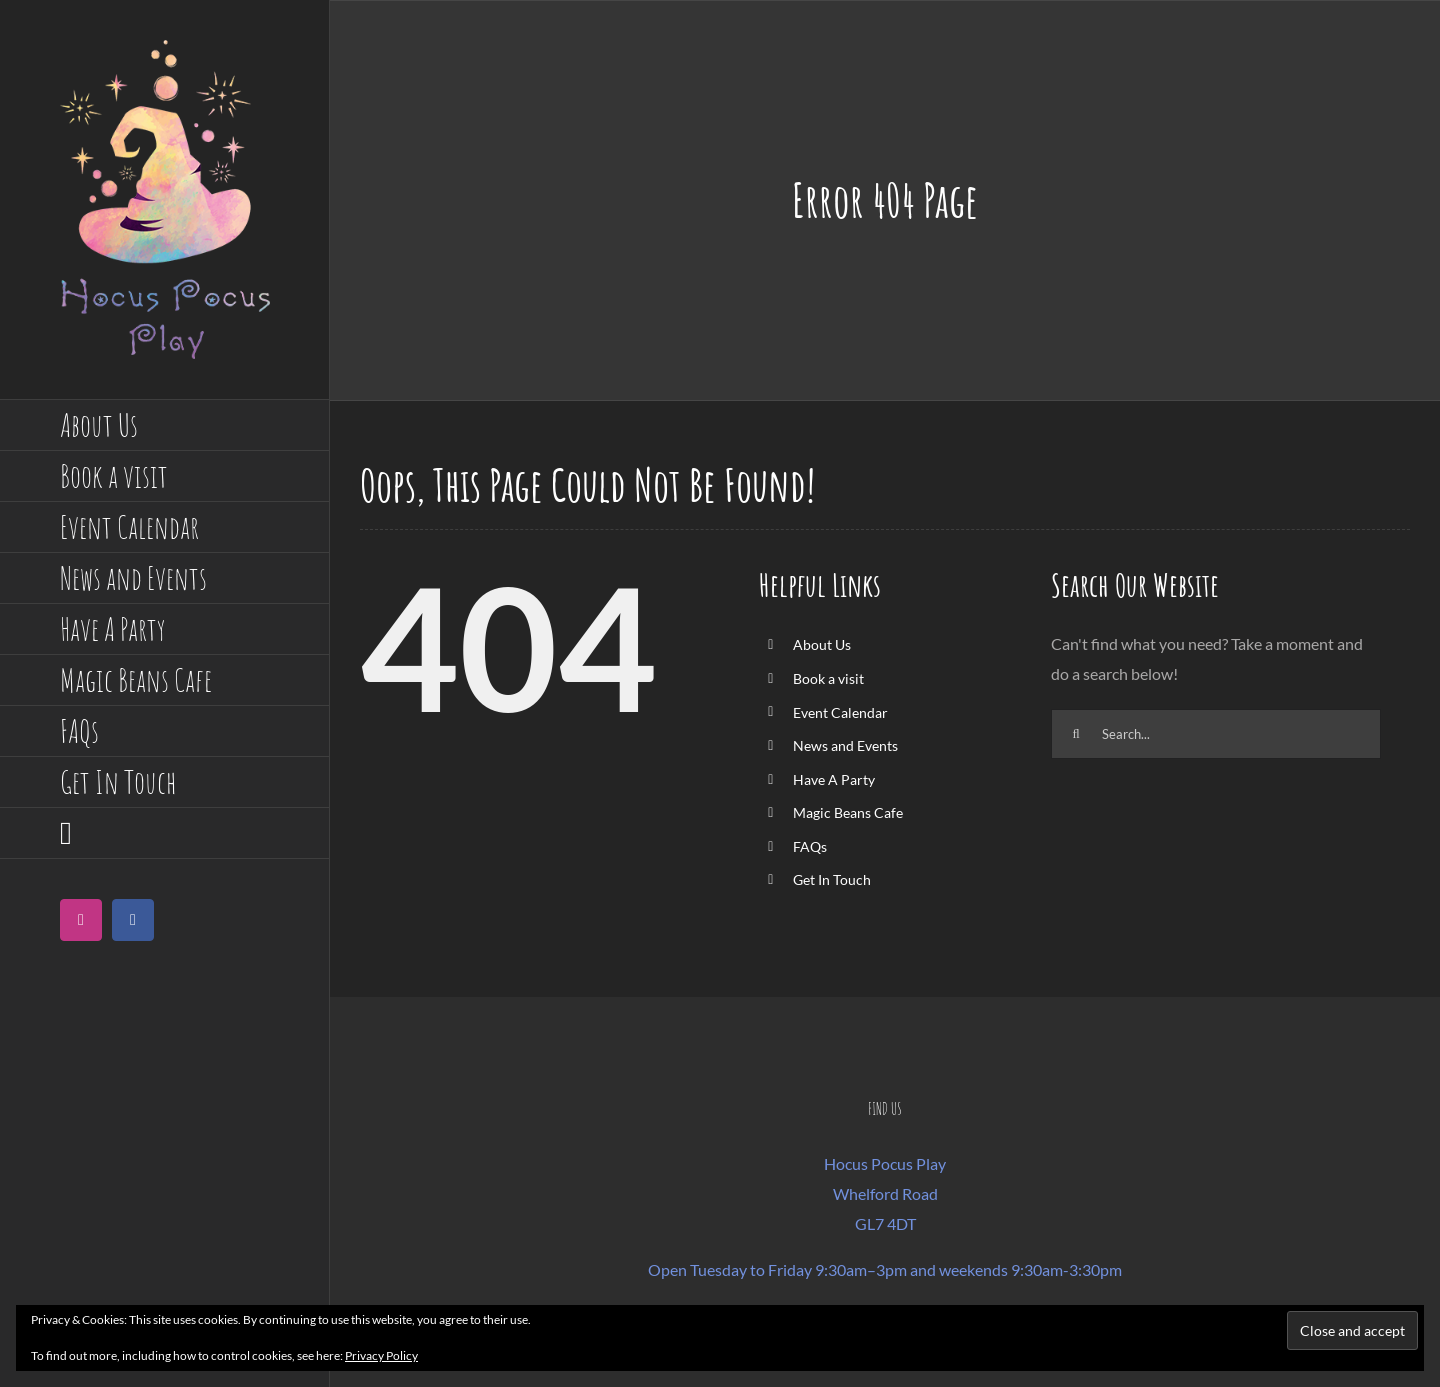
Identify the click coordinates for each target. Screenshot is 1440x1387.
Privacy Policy (381, 1355)
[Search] (1076, 734)
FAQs (810, 846)
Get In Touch (832, 879)
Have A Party (834, 779)
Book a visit (828, 678)
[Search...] (1216, 734)
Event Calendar (840, 712)
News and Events (845, 745)
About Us (822, 644)
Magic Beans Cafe (848, 812)
